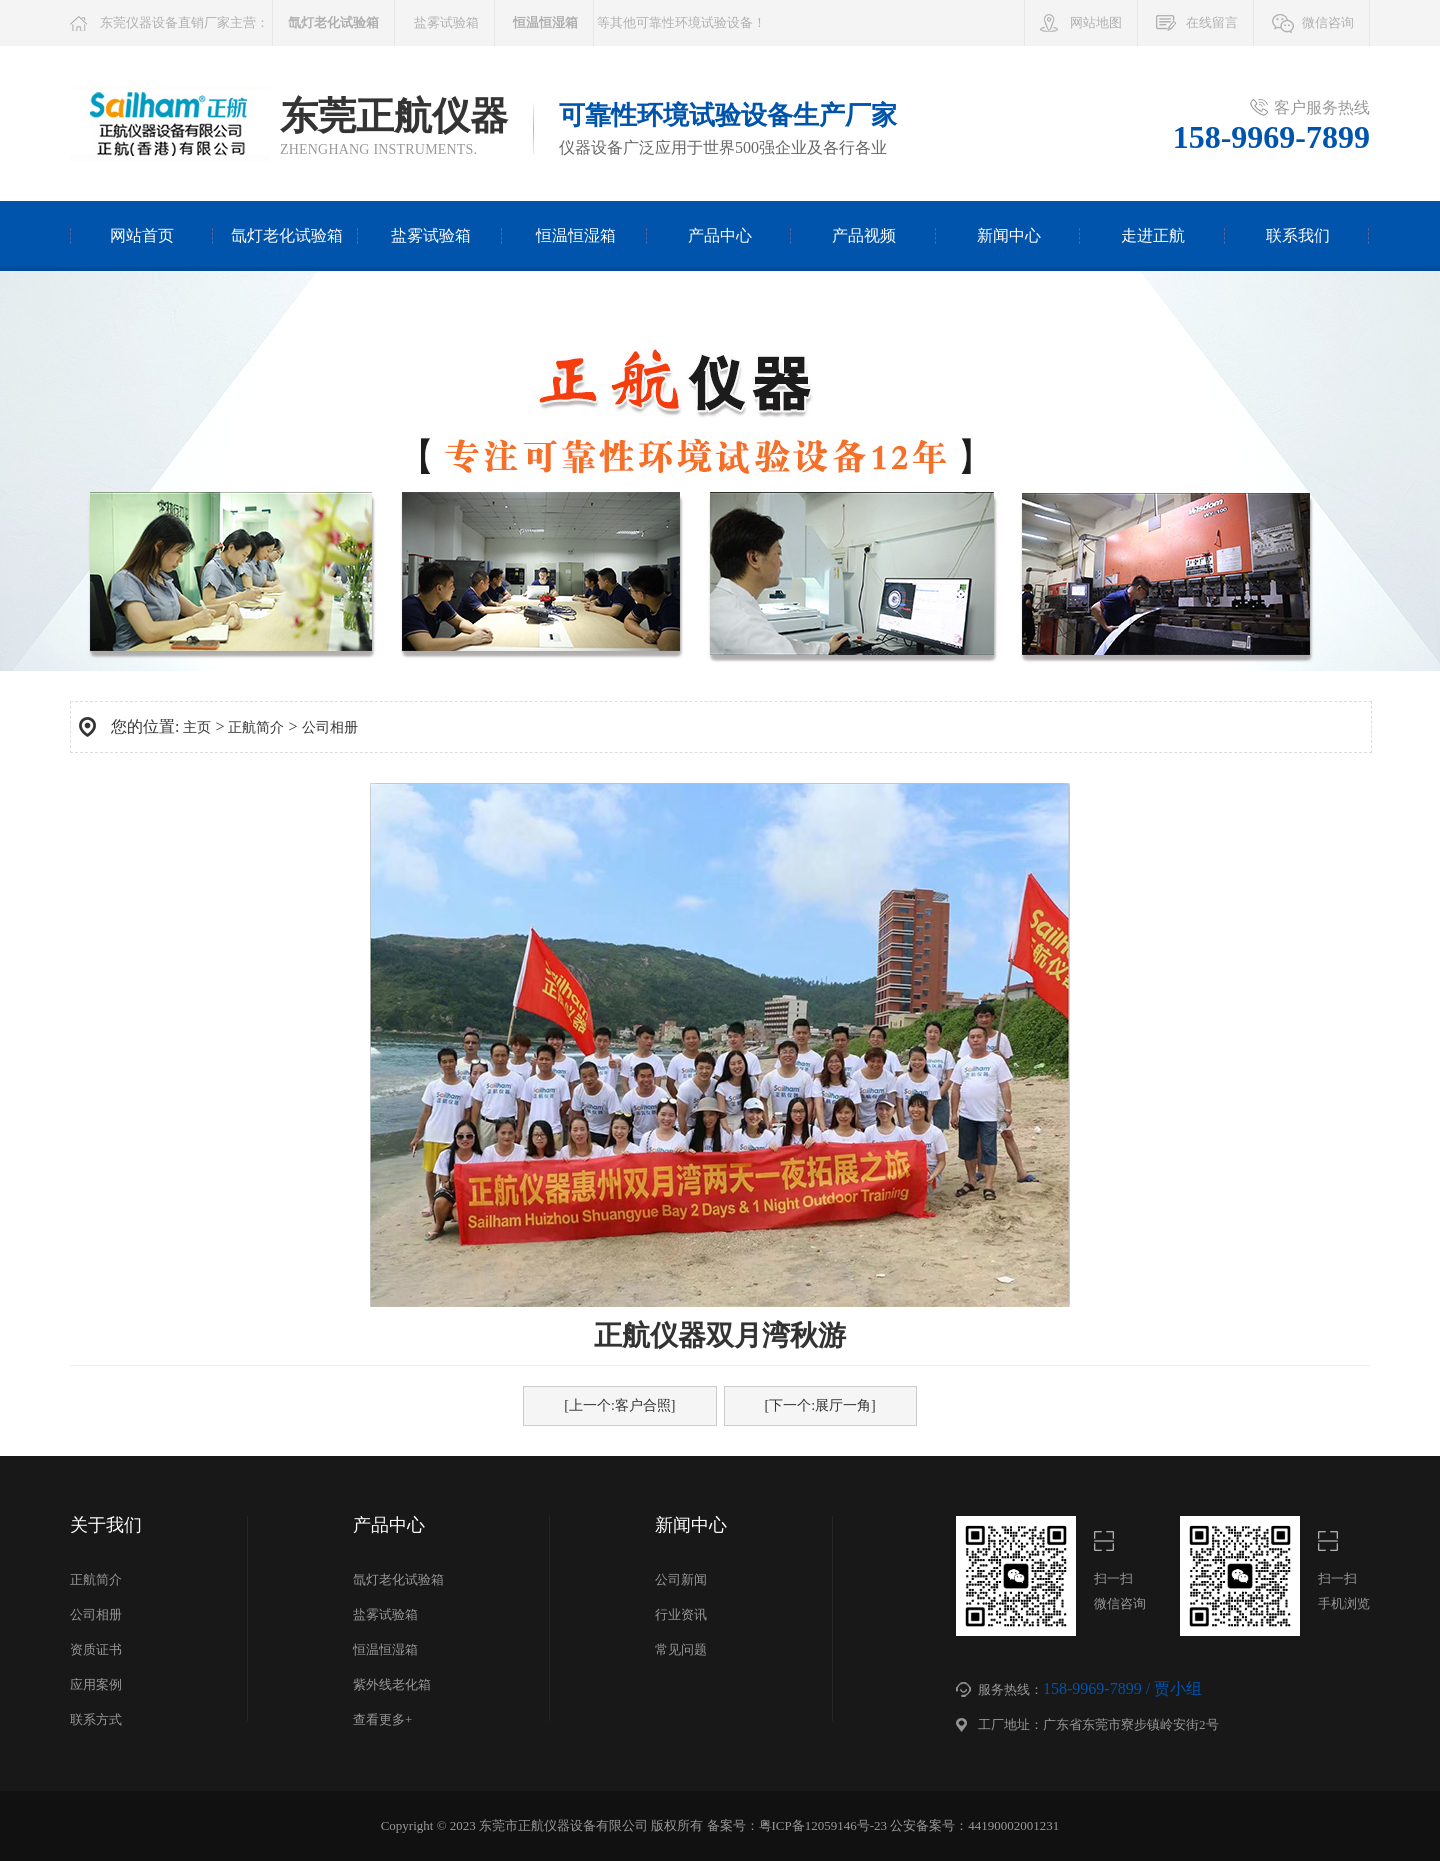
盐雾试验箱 (446, 22)
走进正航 (1153, 235)
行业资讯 (681, 1614)
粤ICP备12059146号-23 (823, 1825)
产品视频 (864, 235)
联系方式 (96, 1719)
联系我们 (1298, 235)
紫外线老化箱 (392, 1684)
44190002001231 (1013, 1825)
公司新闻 (681, 1579)
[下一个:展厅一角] (820, 1405)
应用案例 (96, 1684)
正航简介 (256, 727)
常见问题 (681, 1649)
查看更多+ (382, 1719)
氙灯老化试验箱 (287, 235)
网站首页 (142, 235)
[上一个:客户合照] (619, 1405)
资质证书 (96, 1649)
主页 (197, 727)
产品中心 (720, 235)
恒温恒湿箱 (576, 235)
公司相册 (330, 727)
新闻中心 (1009, 235)
